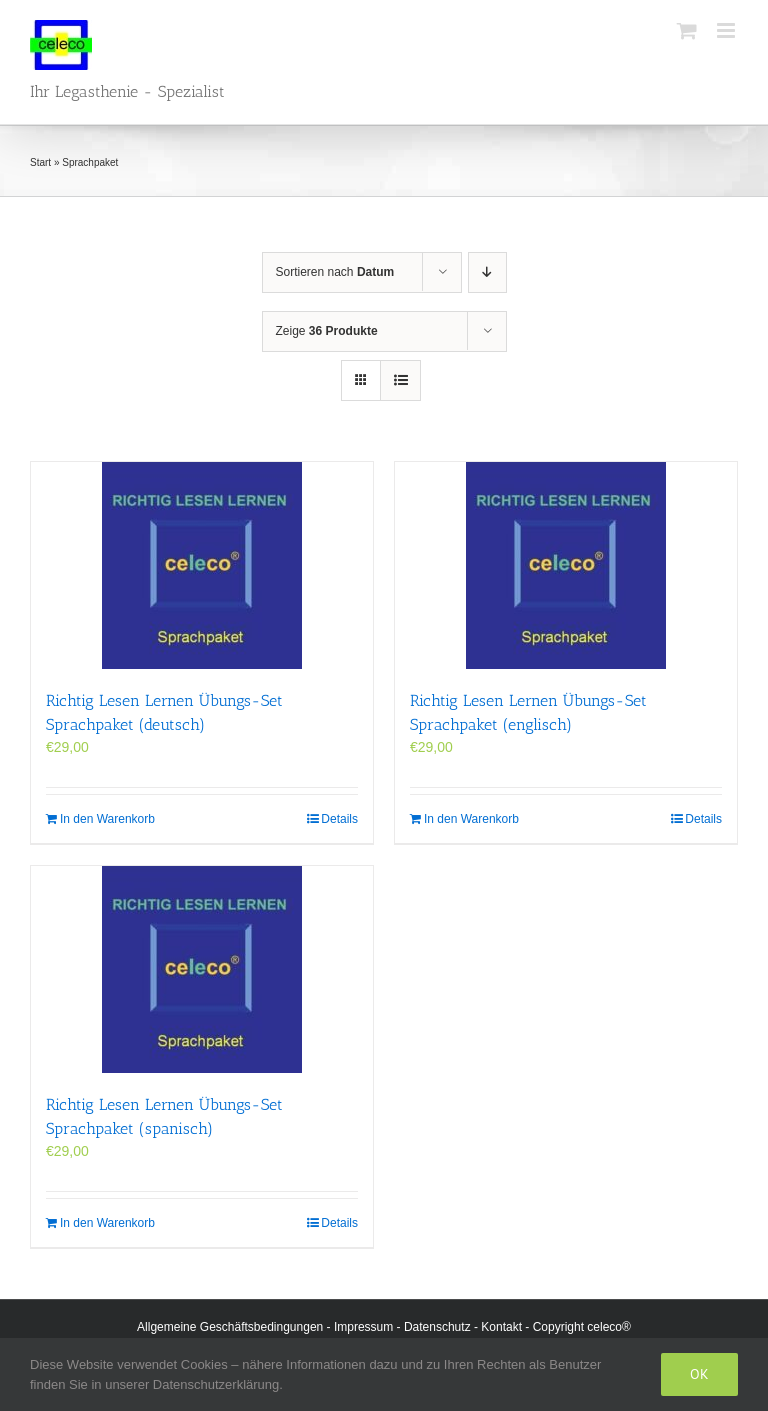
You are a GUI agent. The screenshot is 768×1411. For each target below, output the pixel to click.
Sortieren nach (335, 272)
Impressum (363, 1327)
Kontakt (501, 1327)
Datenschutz (437, 1327)
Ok (699, 1374)
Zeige (327, 331)
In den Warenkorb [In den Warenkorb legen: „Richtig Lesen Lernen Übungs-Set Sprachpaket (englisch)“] (471, 819)
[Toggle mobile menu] (727, 30)
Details (339, 819)
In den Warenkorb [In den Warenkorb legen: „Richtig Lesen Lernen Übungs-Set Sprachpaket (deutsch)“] (107, 819)
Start (40, 162)
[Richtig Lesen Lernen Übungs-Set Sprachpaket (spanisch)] (202, 969)
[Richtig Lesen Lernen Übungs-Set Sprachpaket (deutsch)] (202, 565)
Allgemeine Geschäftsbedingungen (230, 1327)
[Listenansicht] (400, 380)
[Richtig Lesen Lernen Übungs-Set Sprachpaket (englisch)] (566, 565)
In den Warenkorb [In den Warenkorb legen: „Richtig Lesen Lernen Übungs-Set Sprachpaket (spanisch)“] (107, 1223)
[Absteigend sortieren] (487, 272)
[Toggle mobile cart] (687, 30)
